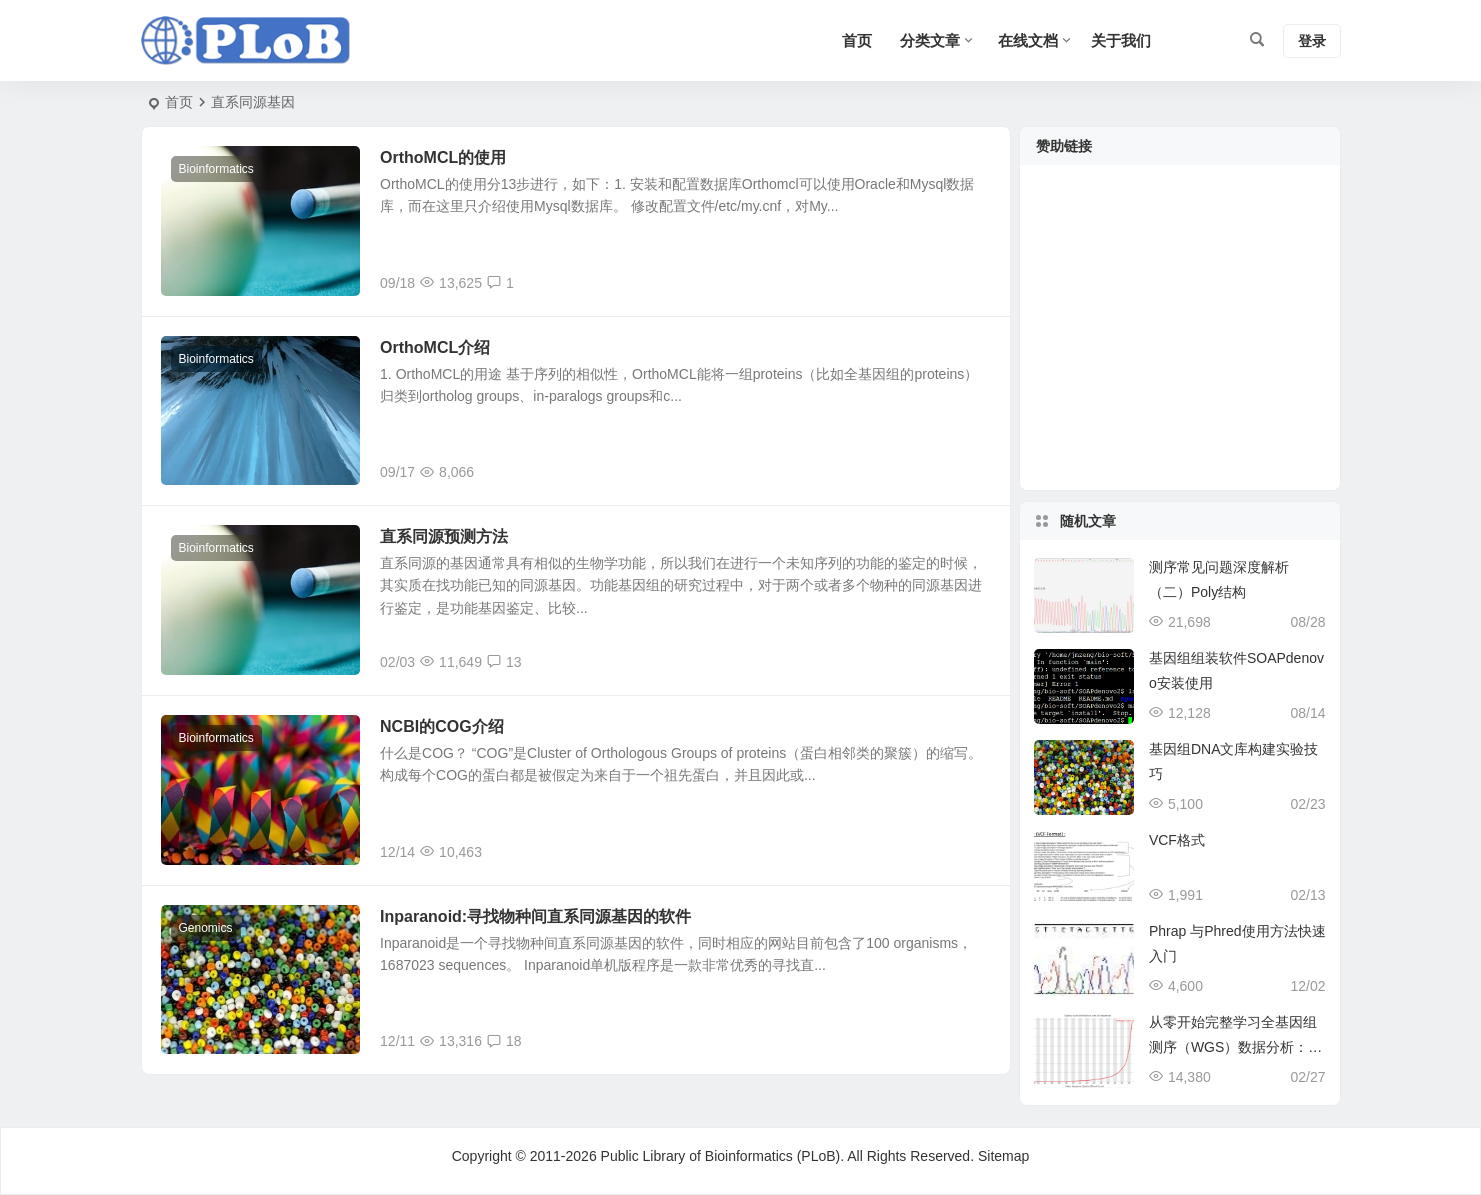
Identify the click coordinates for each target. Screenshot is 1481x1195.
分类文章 (930, 40)
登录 (1312, 41)
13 (504, 663)
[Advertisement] (1180, 340)
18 (504, 1043)
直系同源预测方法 (445, 537)
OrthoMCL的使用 (444, 157)
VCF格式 (1177, 840)
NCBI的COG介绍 (443, 727)
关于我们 (1121, 40)
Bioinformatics (216, 169)
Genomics (206, 929)
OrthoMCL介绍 (436, 347)
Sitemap (1003, 1156)
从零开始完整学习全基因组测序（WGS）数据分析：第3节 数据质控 (1235, 1047)
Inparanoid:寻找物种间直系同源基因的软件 (536, 917)
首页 (179, 102)
